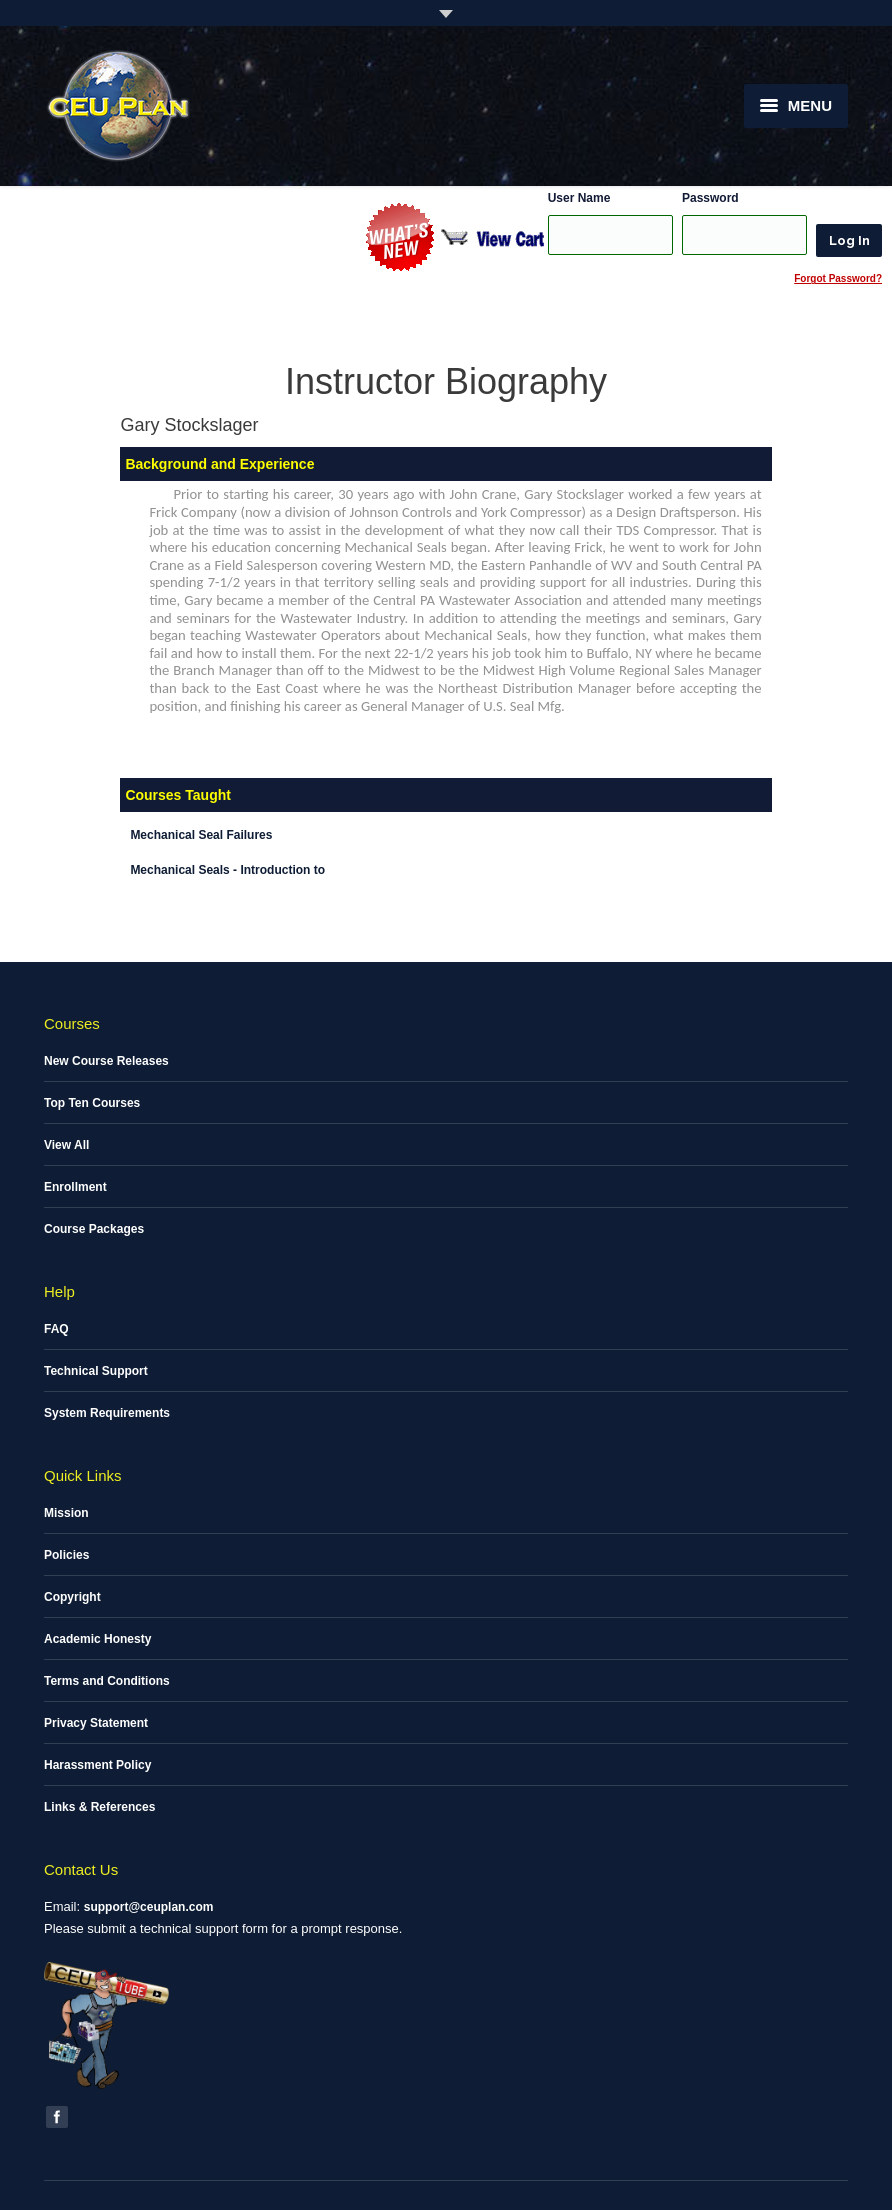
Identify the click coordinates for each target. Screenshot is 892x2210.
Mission (66, 1513)
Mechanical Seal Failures (201, 835)
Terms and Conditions (107, 1681)
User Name (579, 198)
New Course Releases (106, 1061)
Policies (66, 1555)
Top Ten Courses (92, 1103)
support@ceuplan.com (149, 1907)
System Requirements (107, 1413)
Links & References (99, 1807)
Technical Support (96, 1371)
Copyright (72, 1597)
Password (710, 198)
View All (66, 1145)
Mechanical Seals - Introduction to (227, 870)
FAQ (56, 1329)
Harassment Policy (97, 1765)
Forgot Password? (838, 278)
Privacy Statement (96, 1723)
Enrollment (75, 1187)
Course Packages (94, 1229)
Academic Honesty (97, 1639)
